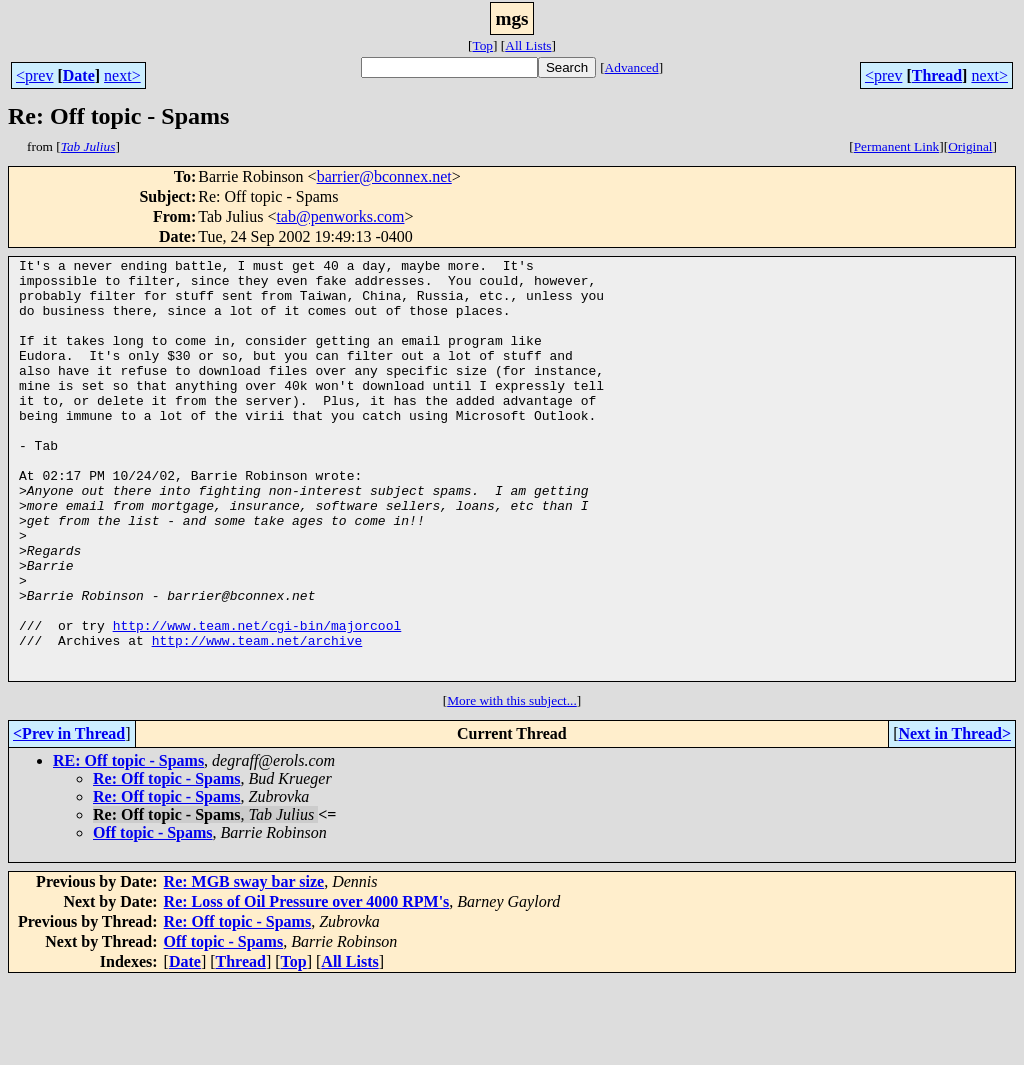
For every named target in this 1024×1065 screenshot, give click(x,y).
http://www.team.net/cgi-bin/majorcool (257, 700)
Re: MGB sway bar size (244, 965)
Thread (937, 75)
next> (122, 75)
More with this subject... (512, 784)
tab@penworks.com (340, 216)
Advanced (632, 67)
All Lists (528, 45)
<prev (34, 75)
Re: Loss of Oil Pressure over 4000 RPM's (307, 985)
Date (79, 75)
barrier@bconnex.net (384, 176)
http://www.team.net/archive (257, 718)
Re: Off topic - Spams (167, 862)
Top (482, 45)
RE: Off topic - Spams (128, 844)
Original (970, 146)
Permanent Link (897, 146)
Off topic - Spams (153, 916)
